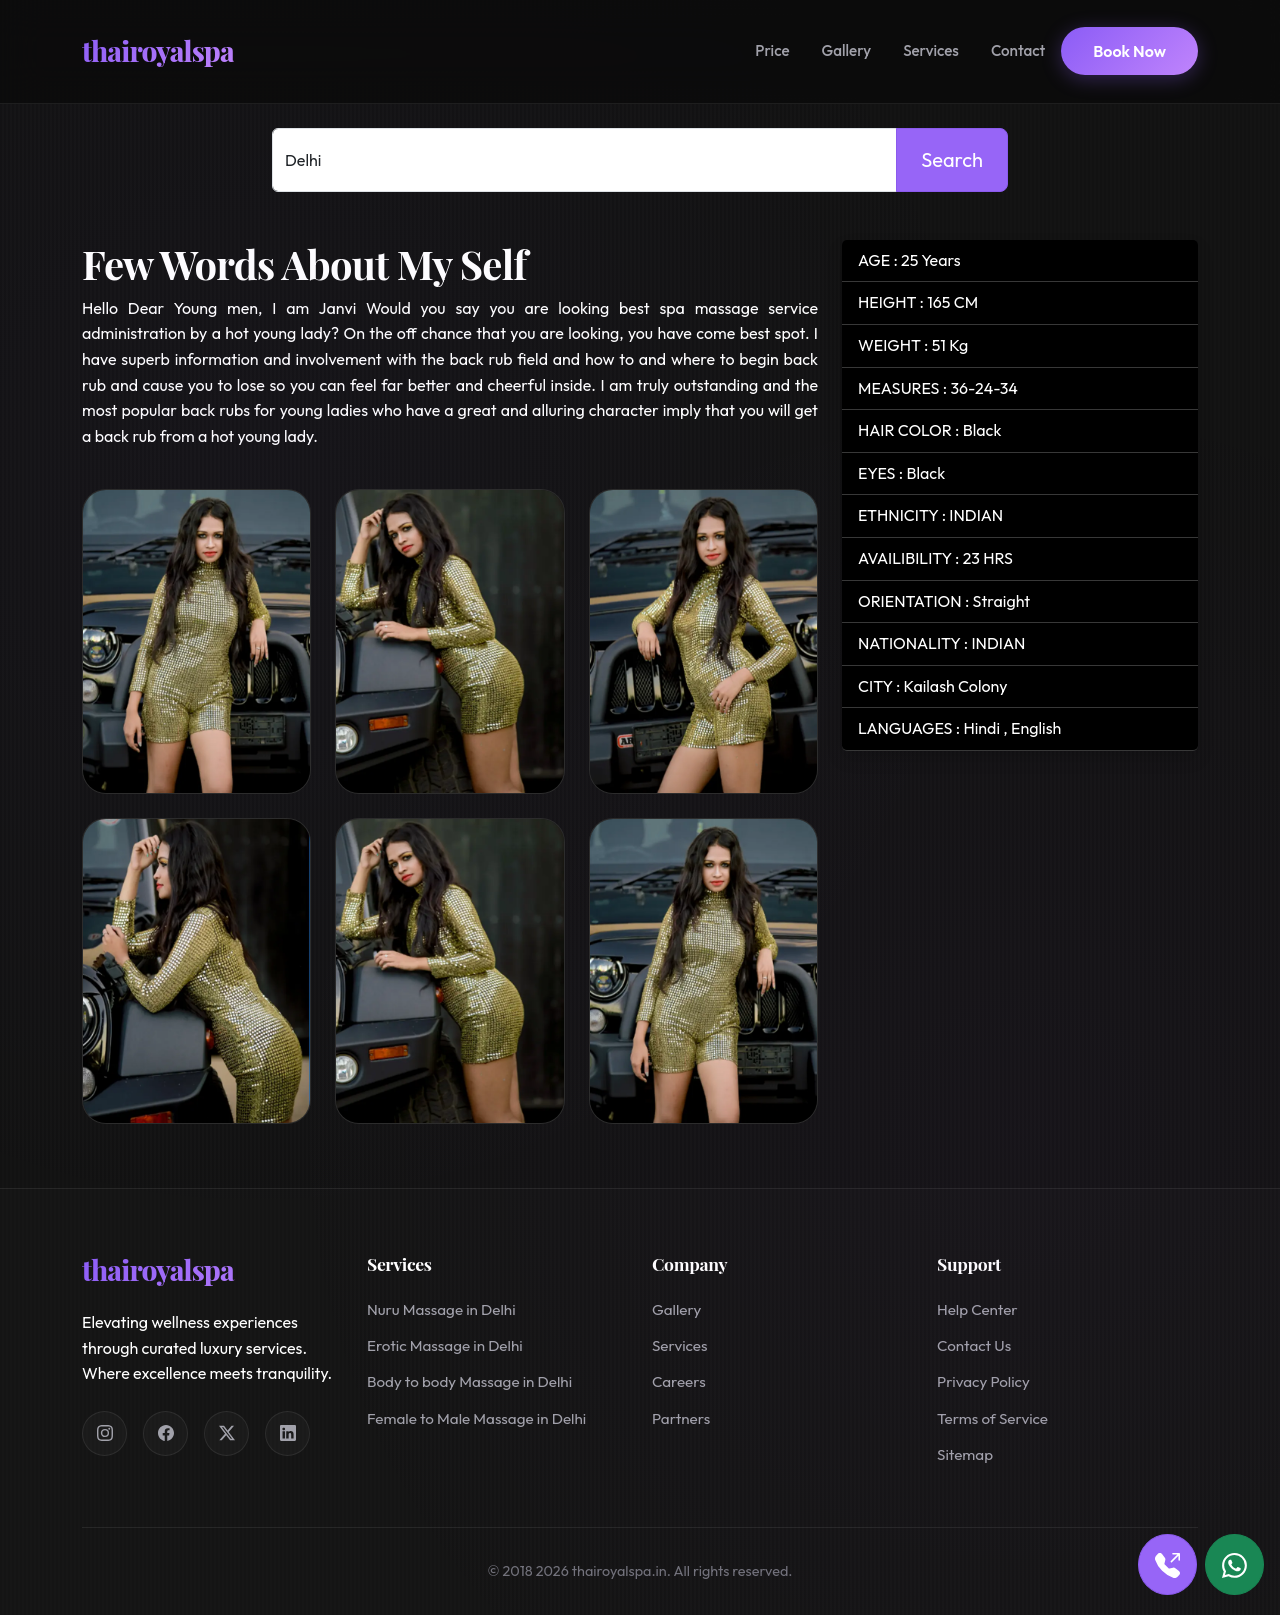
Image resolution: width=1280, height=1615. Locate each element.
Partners (681, 1418)
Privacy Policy (983, 1381)
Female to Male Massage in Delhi (476, 1418)
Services (931, 50)
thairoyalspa (158, 50)
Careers (679, 1381)
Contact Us (974, 1345)
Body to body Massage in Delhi (469, 1381)
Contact (1018, 50)
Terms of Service (992, 1418)
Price (772, 50)
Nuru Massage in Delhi (441, 1309)
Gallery (847, 50)
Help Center (977, 1309)
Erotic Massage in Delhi (445, 1345)
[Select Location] (584, 160)
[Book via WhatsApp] (1234, 1564)
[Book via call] (1167, 1564)
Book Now (1129, 51)
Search (952, 159)
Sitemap (965, 1454)
